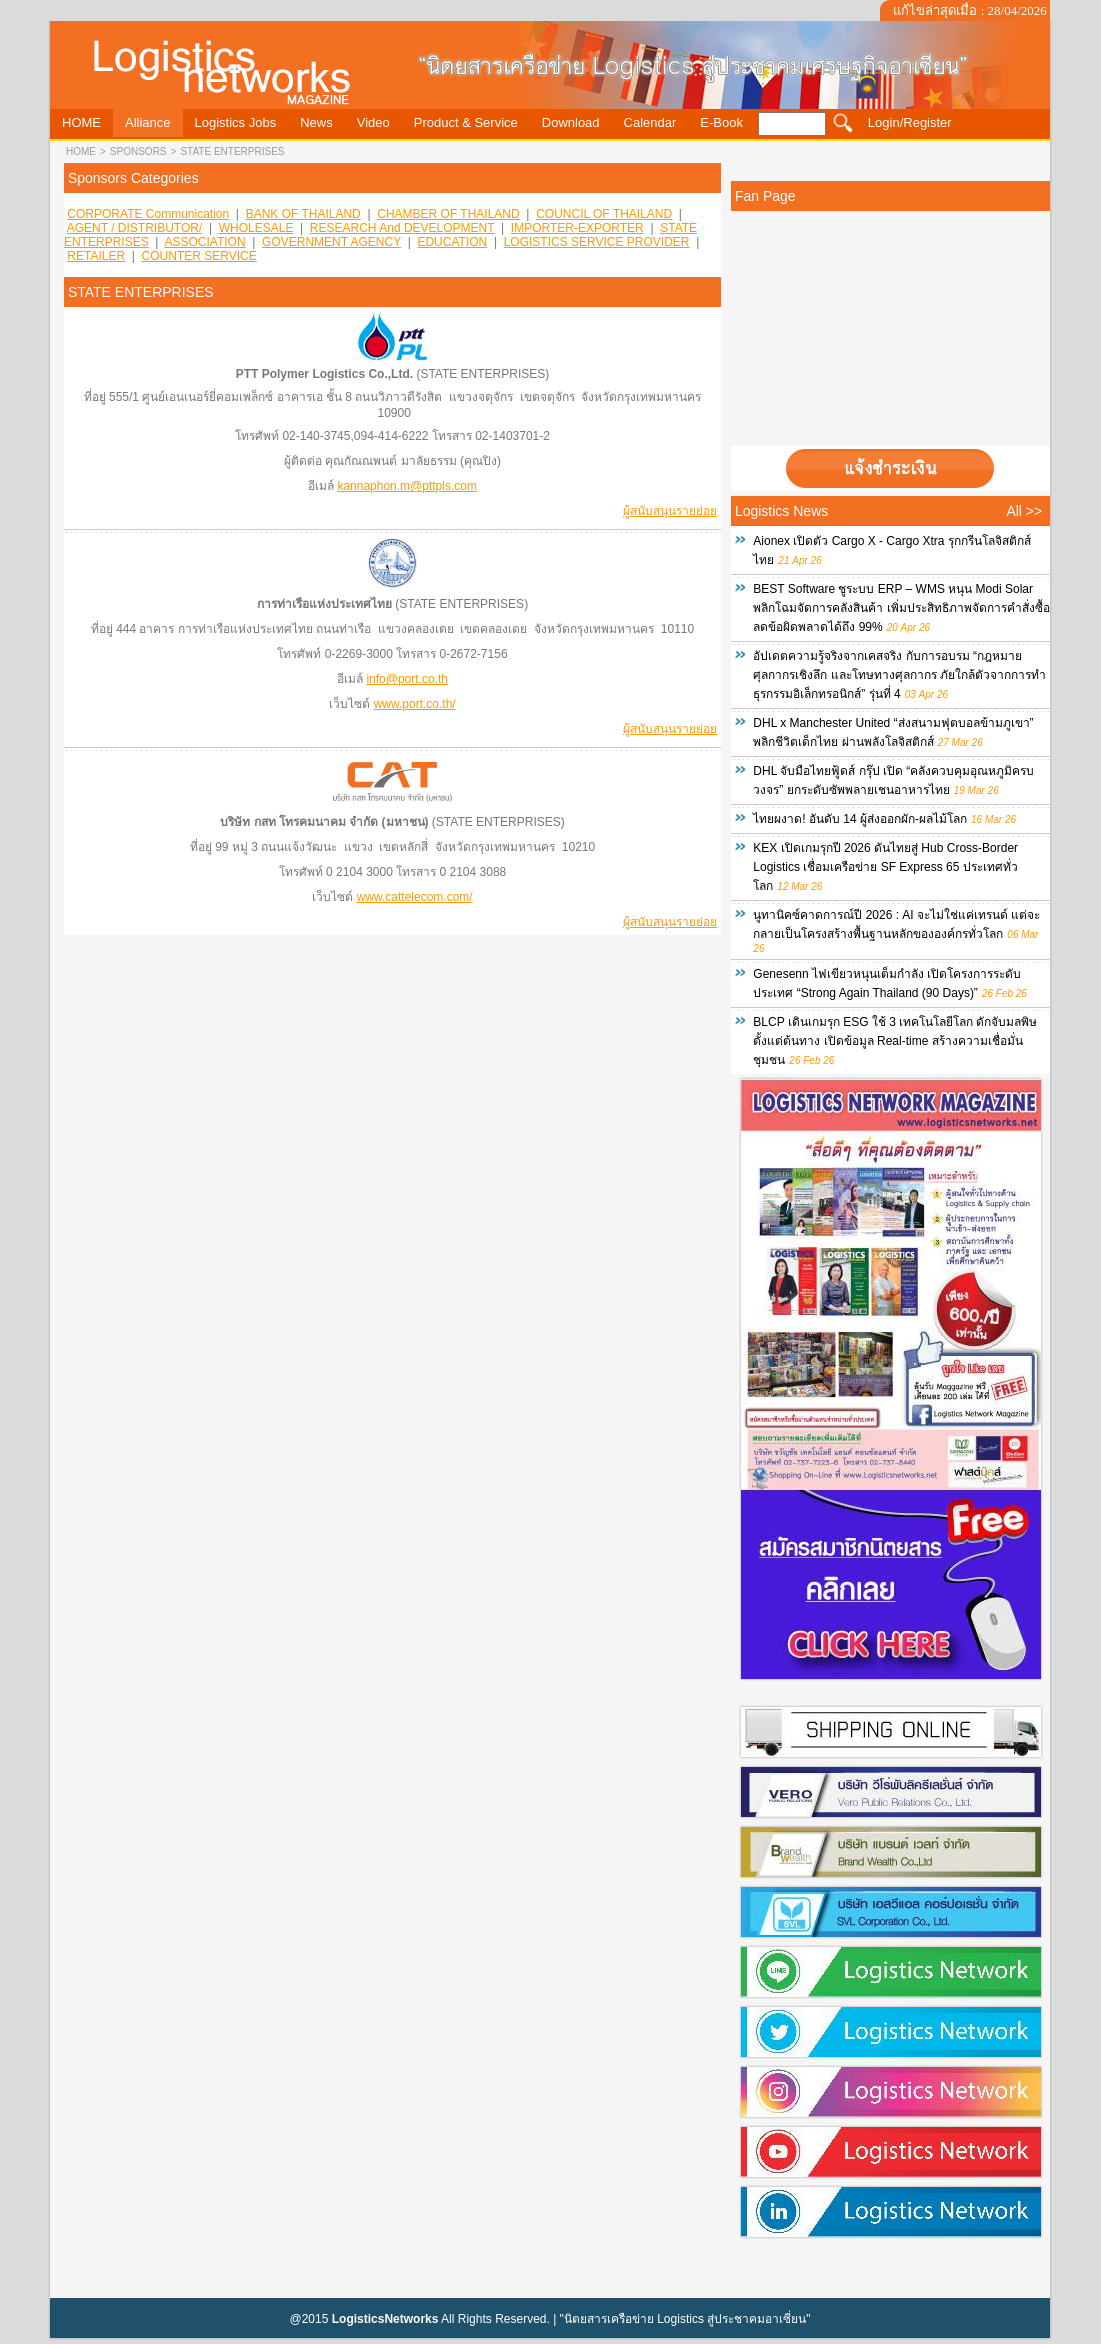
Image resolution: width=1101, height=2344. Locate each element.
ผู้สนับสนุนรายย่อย (670, 511)
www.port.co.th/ (415, 704)
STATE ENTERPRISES (232, 151)
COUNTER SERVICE (199, 256)
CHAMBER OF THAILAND (448, 214)
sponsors (138, 151)
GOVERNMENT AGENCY (331, 242)
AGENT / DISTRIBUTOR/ (135, 228)
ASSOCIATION (204, 242)
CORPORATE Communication (148, 214)
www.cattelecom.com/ (415, 897)
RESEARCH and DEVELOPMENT (402, 228)
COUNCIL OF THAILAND (604, 214)
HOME (81, 151)
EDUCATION (452, 242)
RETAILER (96, 256)
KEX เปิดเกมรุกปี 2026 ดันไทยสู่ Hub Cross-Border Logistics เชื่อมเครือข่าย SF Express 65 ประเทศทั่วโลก (885, 867)
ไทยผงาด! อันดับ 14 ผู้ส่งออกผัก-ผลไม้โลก (860, 819)
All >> (1024, 511)
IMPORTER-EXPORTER (577, 228)
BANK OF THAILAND (303, 214)
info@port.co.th (407, 679)
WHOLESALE (256, 228)
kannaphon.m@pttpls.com (407, 486)
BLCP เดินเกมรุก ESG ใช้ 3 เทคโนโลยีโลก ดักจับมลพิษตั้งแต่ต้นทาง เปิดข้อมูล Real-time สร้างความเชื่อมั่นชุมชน (895, 1041)
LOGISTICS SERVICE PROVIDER (597, 242)
